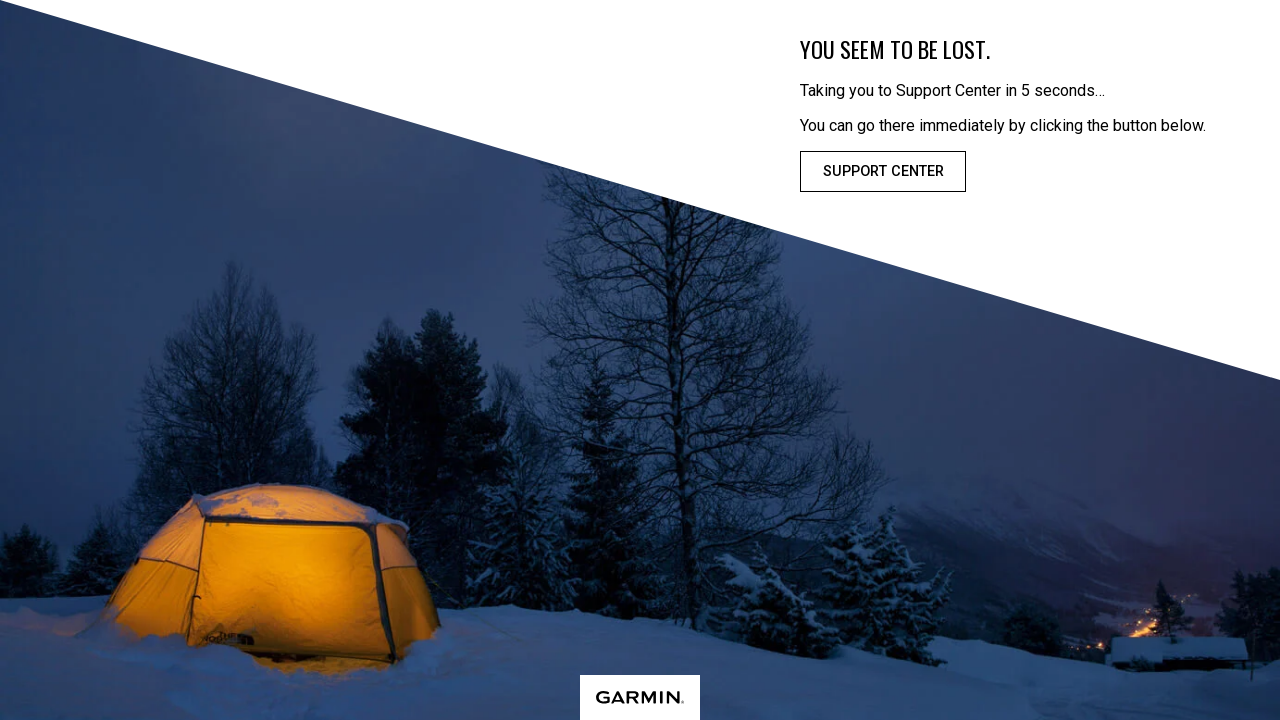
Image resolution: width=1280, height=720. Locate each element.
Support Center (883, 171)
